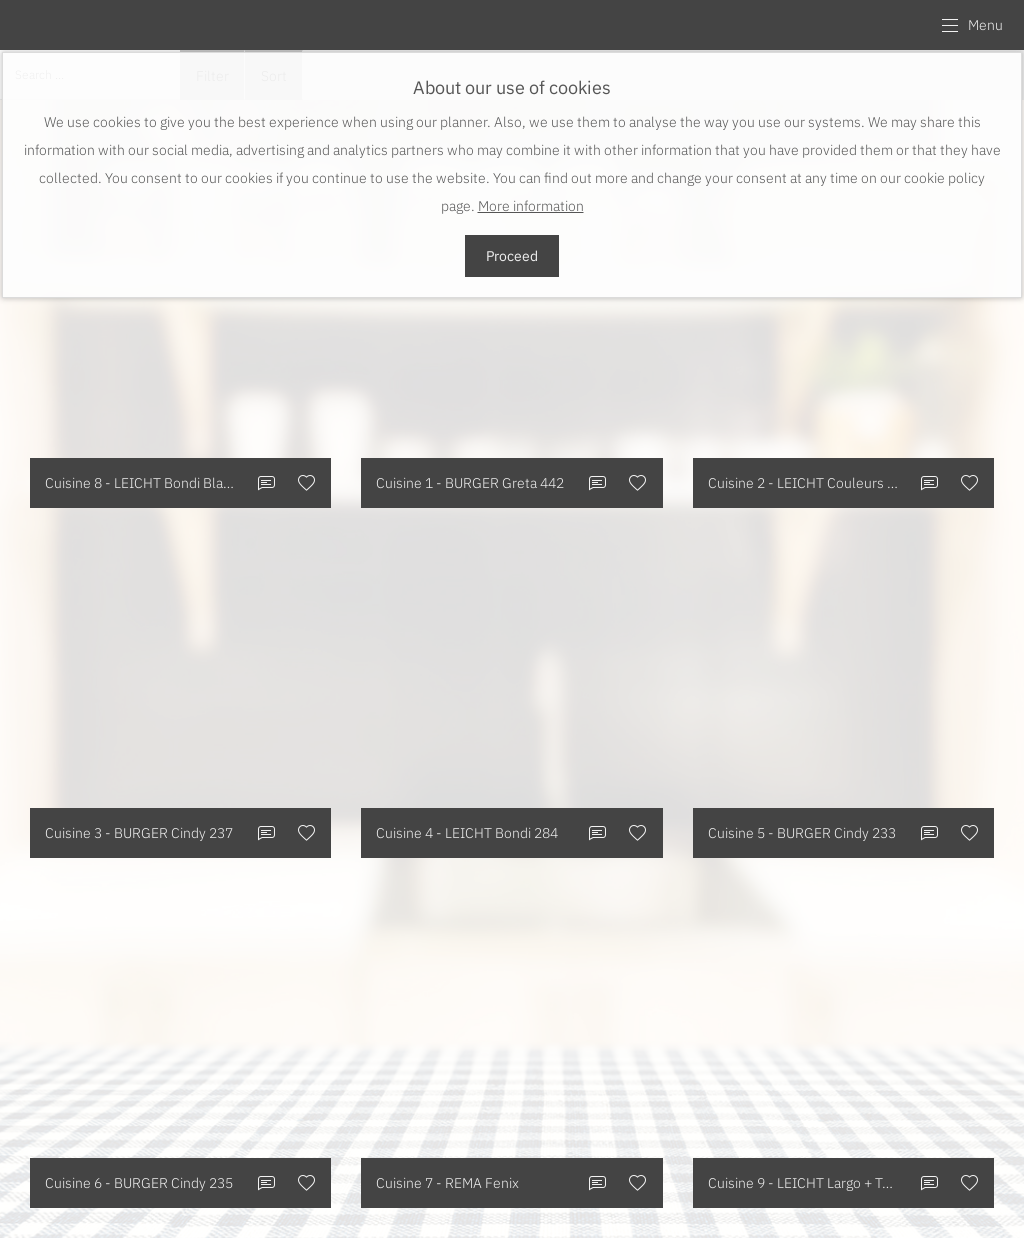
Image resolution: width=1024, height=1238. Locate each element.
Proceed (512, 256)
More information (531, 206)
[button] (971, 25)
